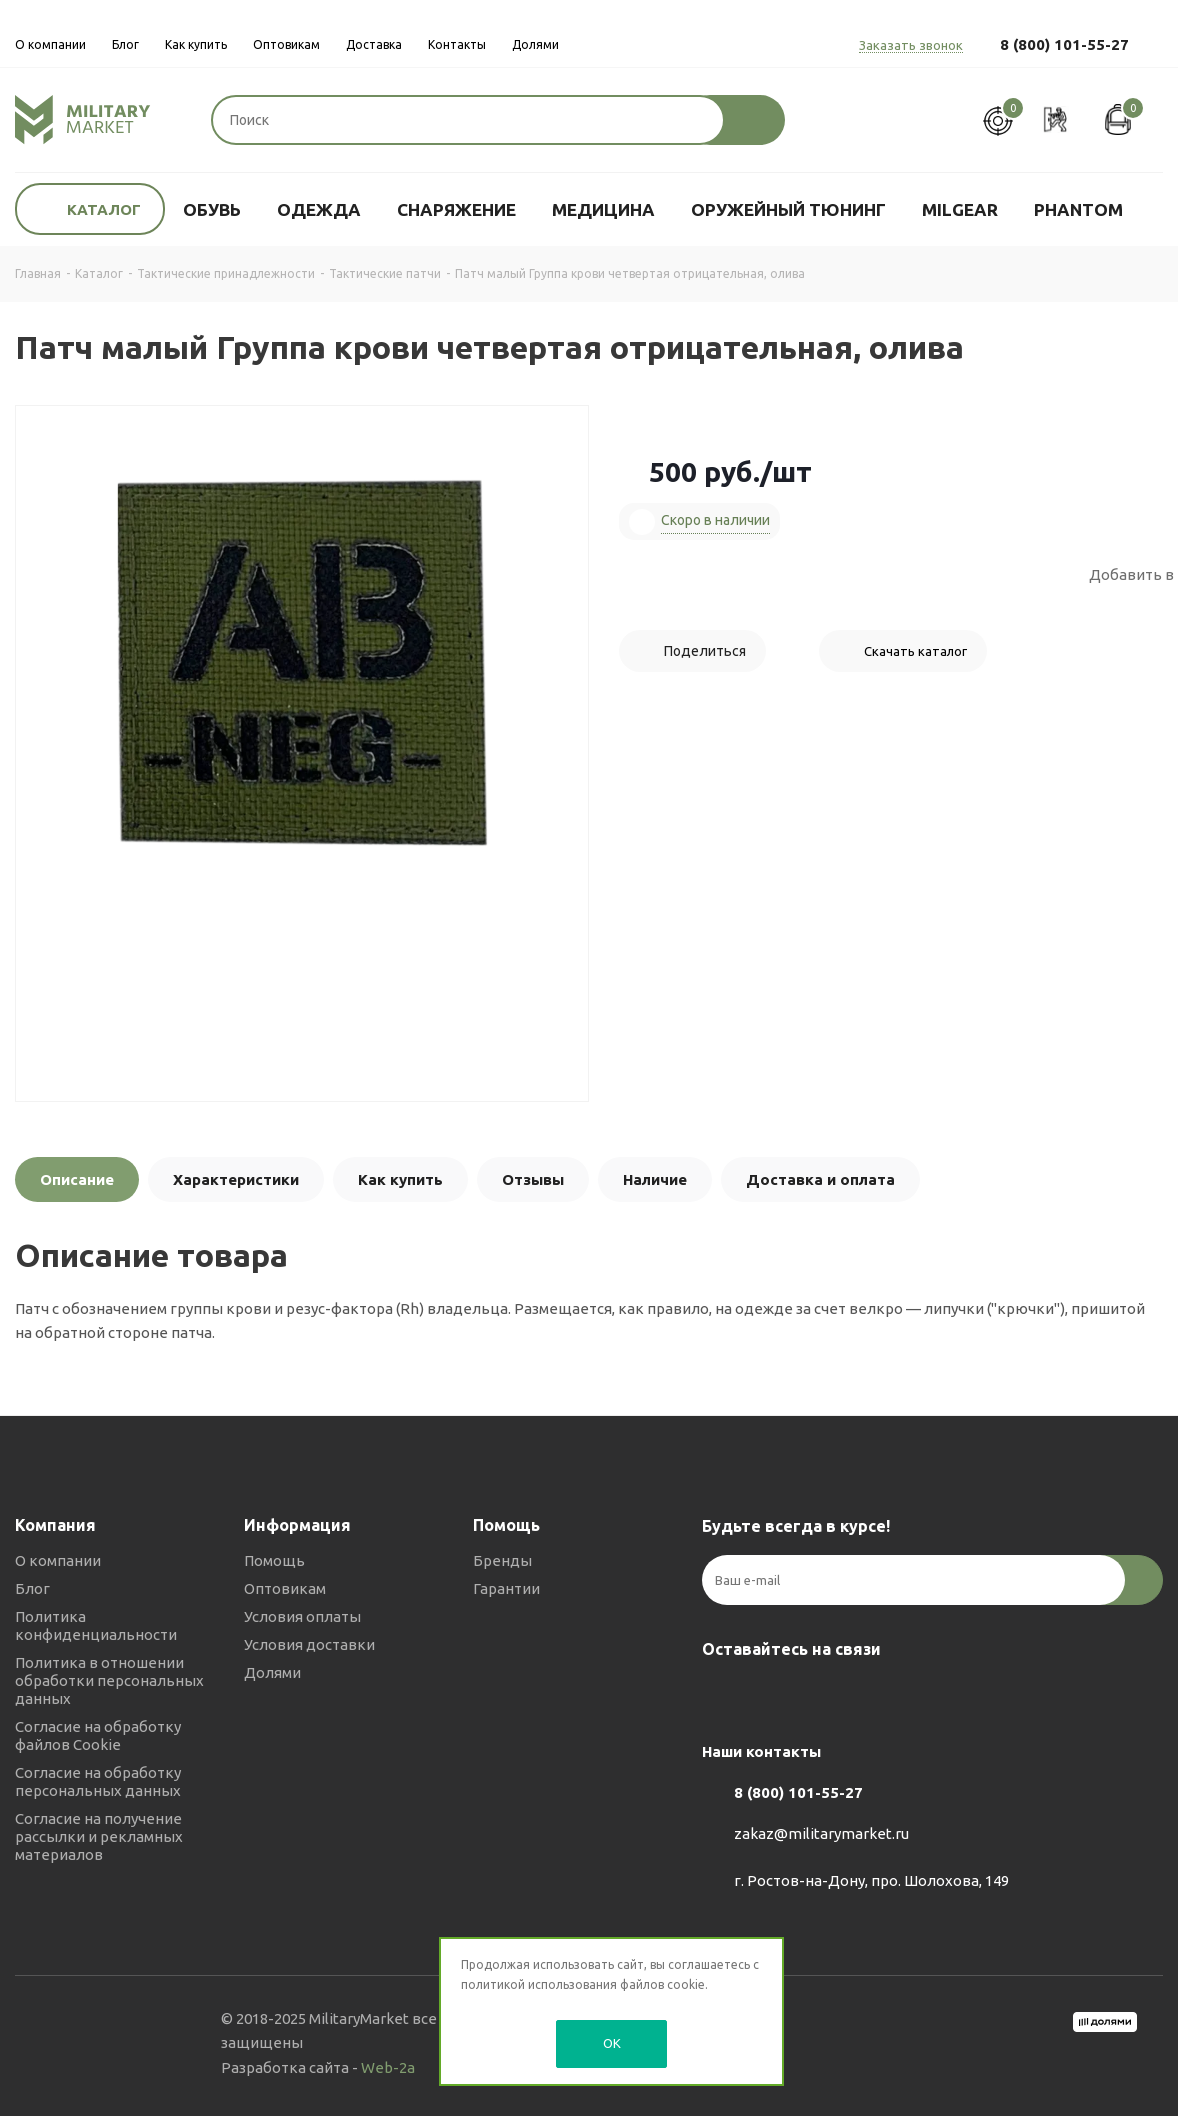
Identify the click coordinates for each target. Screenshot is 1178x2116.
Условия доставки (309, 1644)
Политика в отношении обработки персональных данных (109, 1680)
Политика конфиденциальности (96, 1625)
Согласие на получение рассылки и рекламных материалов (99, 1836)
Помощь (274, 1560)
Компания (55, 1525)
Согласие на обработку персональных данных (98, 1781)
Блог (32, 1588)
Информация (297, 1525)
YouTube (822, 1696)
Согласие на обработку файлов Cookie (98, 1735)
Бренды (502, 1560)
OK (612, 2043)
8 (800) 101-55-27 (1064, 44)
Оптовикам (285, 1588)
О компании (58, 1560)
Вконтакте (722, 1696)
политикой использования (539, 1984)
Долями (272, 1672)
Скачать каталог (915, 651)
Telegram (772, 1696)
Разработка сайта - (318, 2067)
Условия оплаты (302, 1616)
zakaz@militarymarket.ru (821, 1834)
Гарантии (506, 1588)
